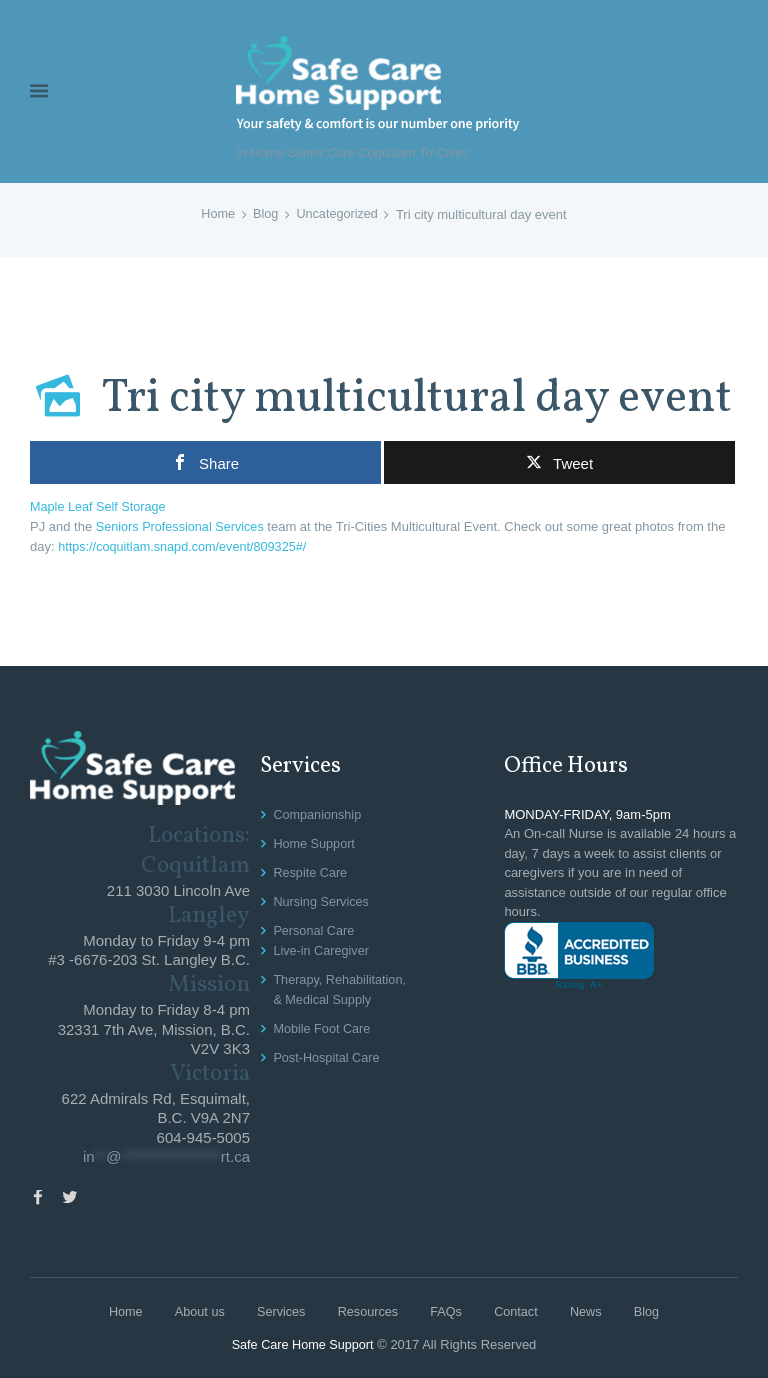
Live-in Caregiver (322, 946)
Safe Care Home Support (303, 1343)
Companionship (318, 812)
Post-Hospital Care (327, 1051)
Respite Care (311, 869)
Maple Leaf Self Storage (99, 506)
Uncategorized (338, 214)
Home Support (315, 841)
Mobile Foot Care (323, 1023)
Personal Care (314, 927)
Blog (265, 214)
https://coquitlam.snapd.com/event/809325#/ (185, 545)
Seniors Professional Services (182, 525)
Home (216, 214)
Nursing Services (322, 898)
